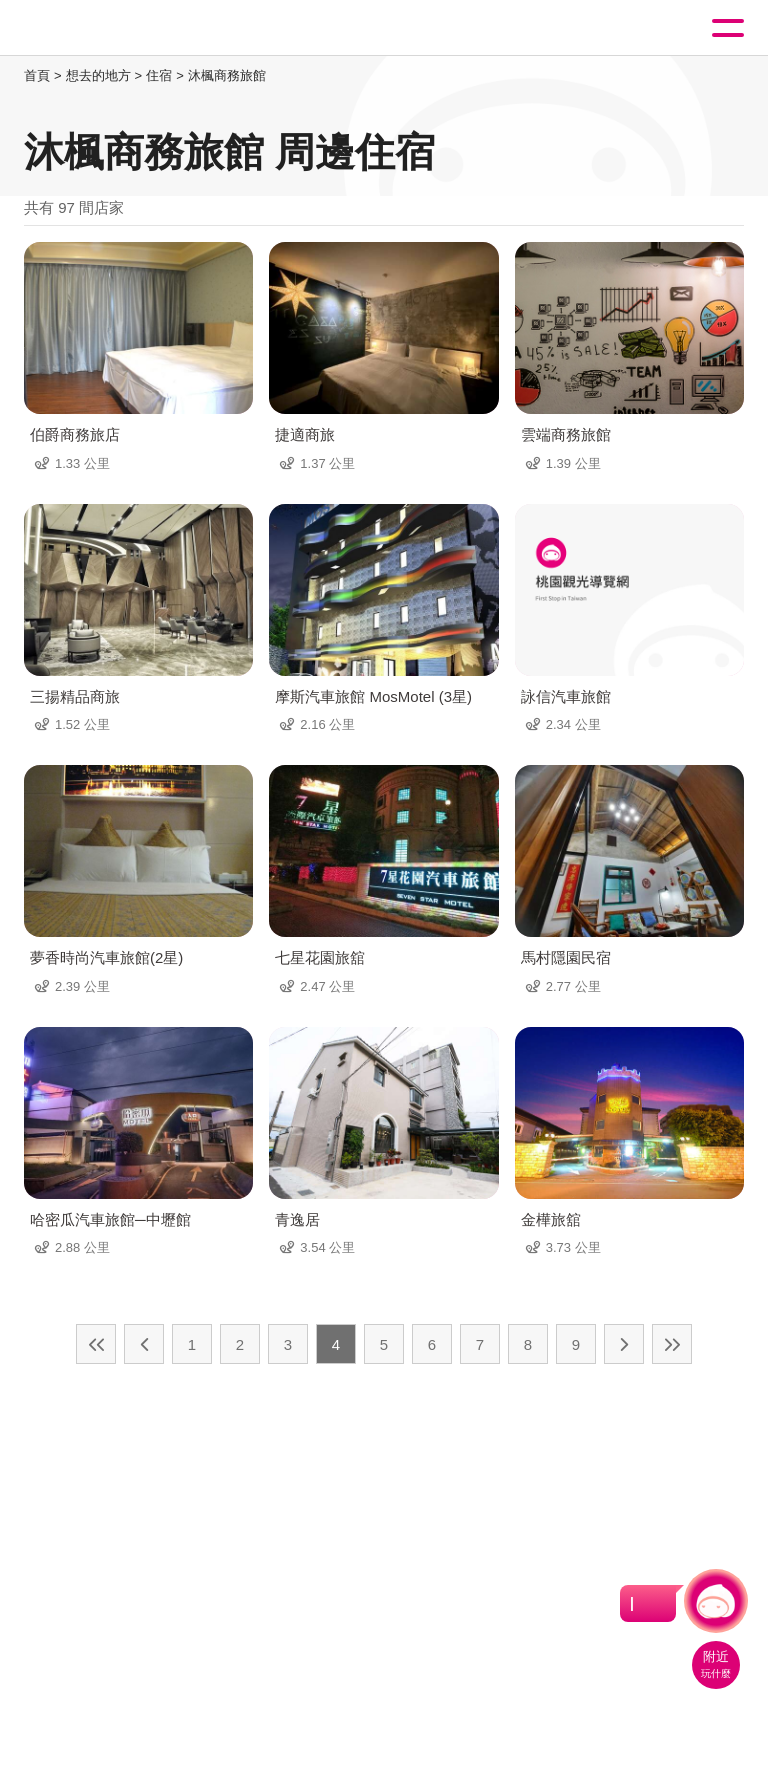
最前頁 (96, 1344)
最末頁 (672, 1344)
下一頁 (624, 1344)
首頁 (37, 75)
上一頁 (144, 1344)
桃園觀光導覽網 (98, 28)
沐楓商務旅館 (227, 75)
